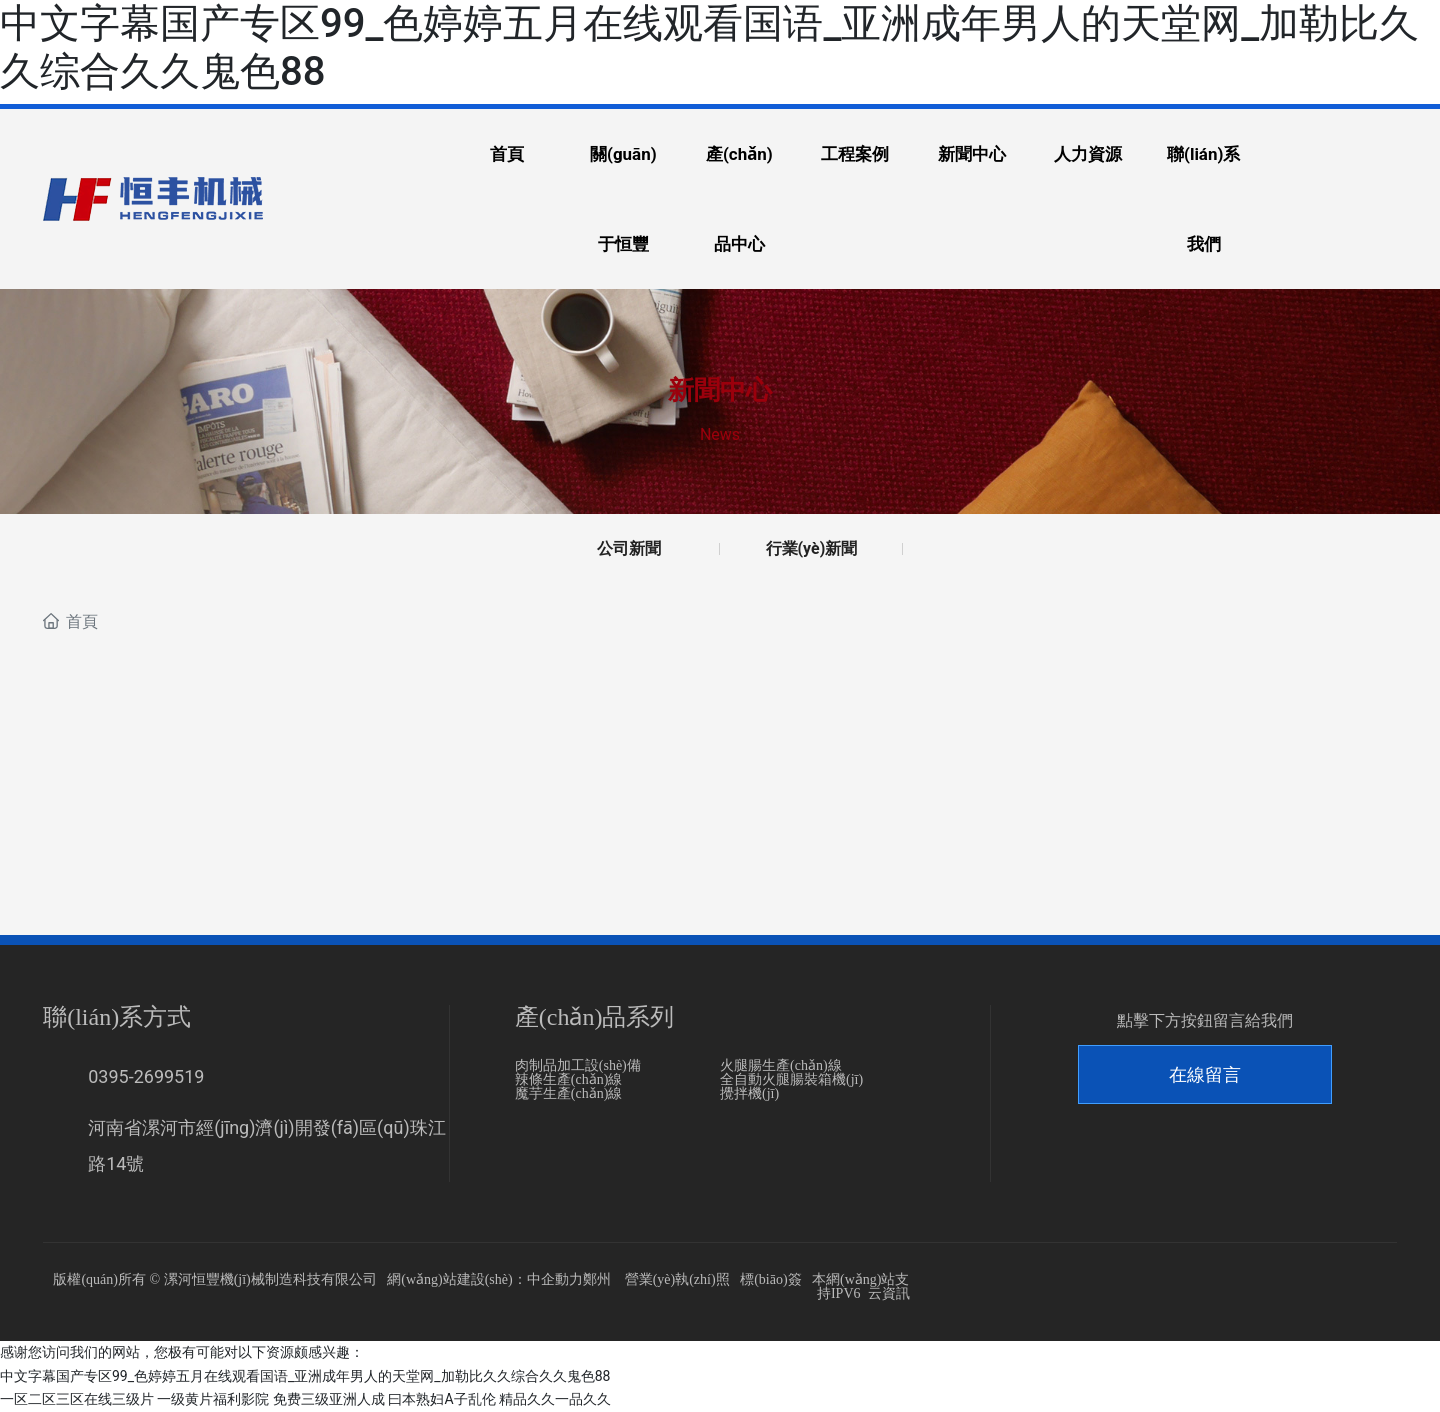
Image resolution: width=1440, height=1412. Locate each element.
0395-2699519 (146, 1077)
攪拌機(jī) (749, 1094)
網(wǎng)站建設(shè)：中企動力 (484, 1280)
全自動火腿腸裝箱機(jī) (791, 1080)
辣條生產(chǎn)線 (569, 1080)
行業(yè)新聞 (812, 548)
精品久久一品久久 (555, 1399)
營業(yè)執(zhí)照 (677, 1280)
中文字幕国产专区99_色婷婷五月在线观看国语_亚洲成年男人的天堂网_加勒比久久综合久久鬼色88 (305, 1376)
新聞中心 (720, 390)
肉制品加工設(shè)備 (578, 1066)
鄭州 (597, 1280)
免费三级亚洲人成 (329, 1399)
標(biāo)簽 (770, 1280)
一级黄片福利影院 (213, 1399)
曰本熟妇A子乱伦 (441, 1399)
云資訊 (889, 1294)
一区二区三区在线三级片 (77, 1399)
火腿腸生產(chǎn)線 (781, 1066)
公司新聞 (629, 548)
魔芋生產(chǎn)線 (569, 1094)
